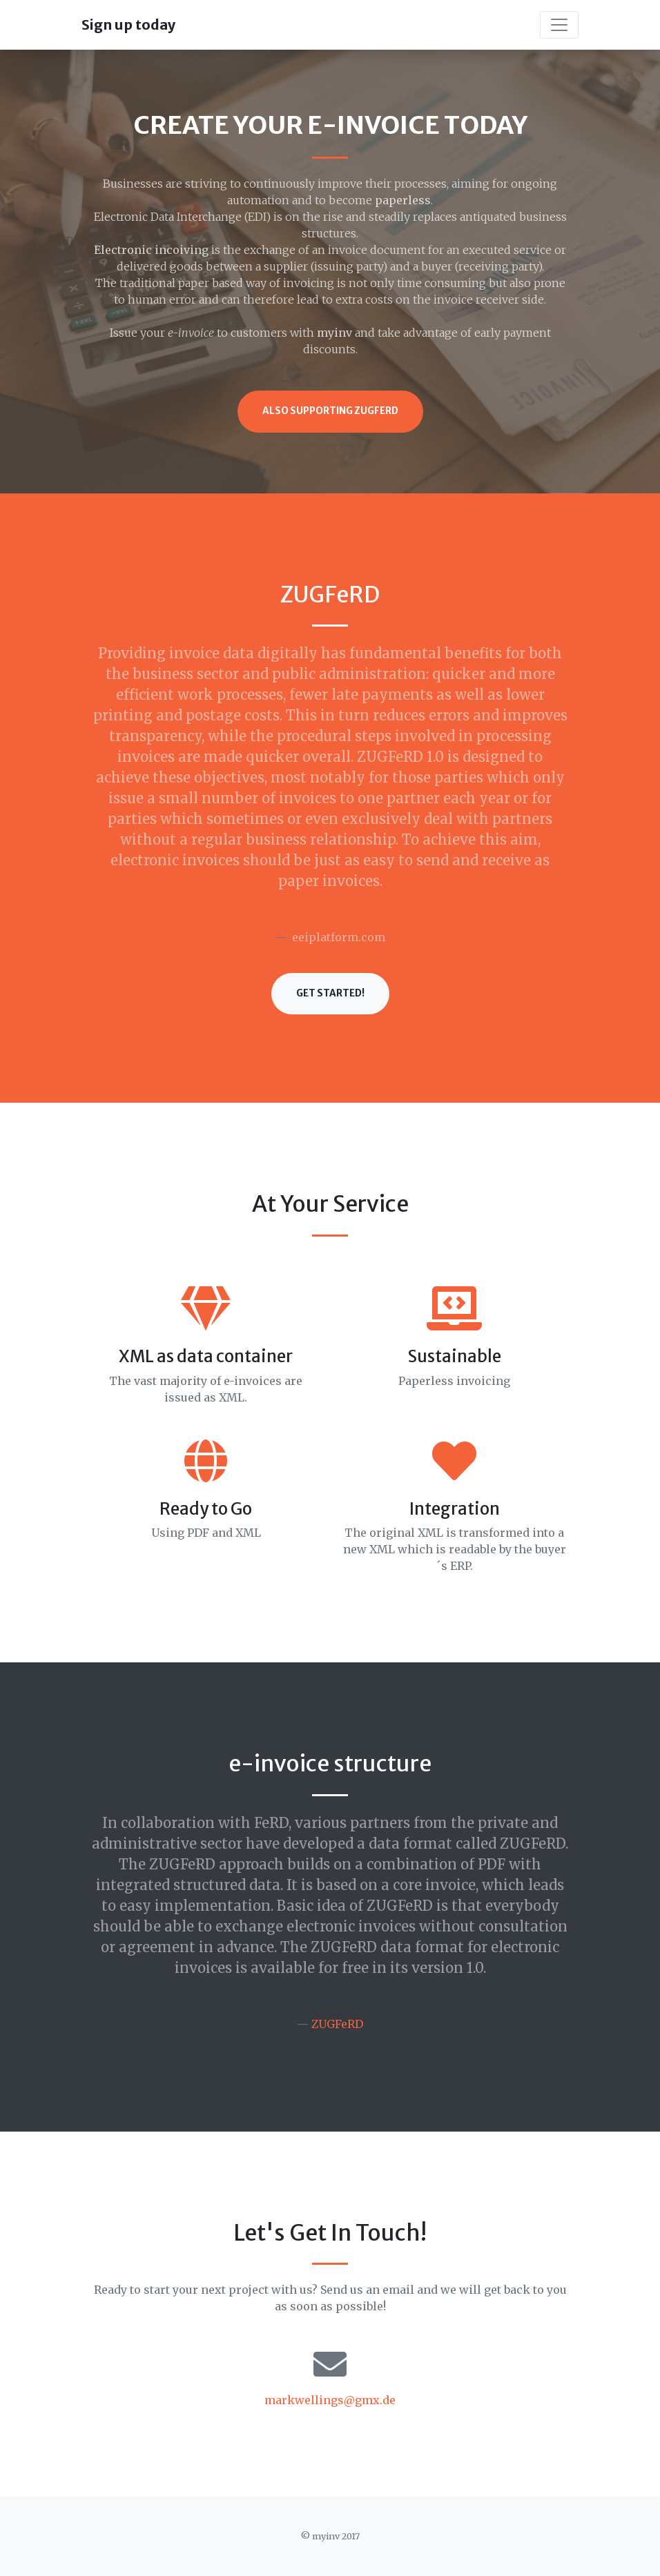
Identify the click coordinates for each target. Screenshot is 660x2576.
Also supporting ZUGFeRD (330, 411)
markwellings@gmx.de (330, 2400)
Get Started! (330, 993)
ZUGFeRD (337, 2024)
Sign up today (128, 24)
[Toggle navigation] (559, 25)
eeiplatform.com (338, 937)
